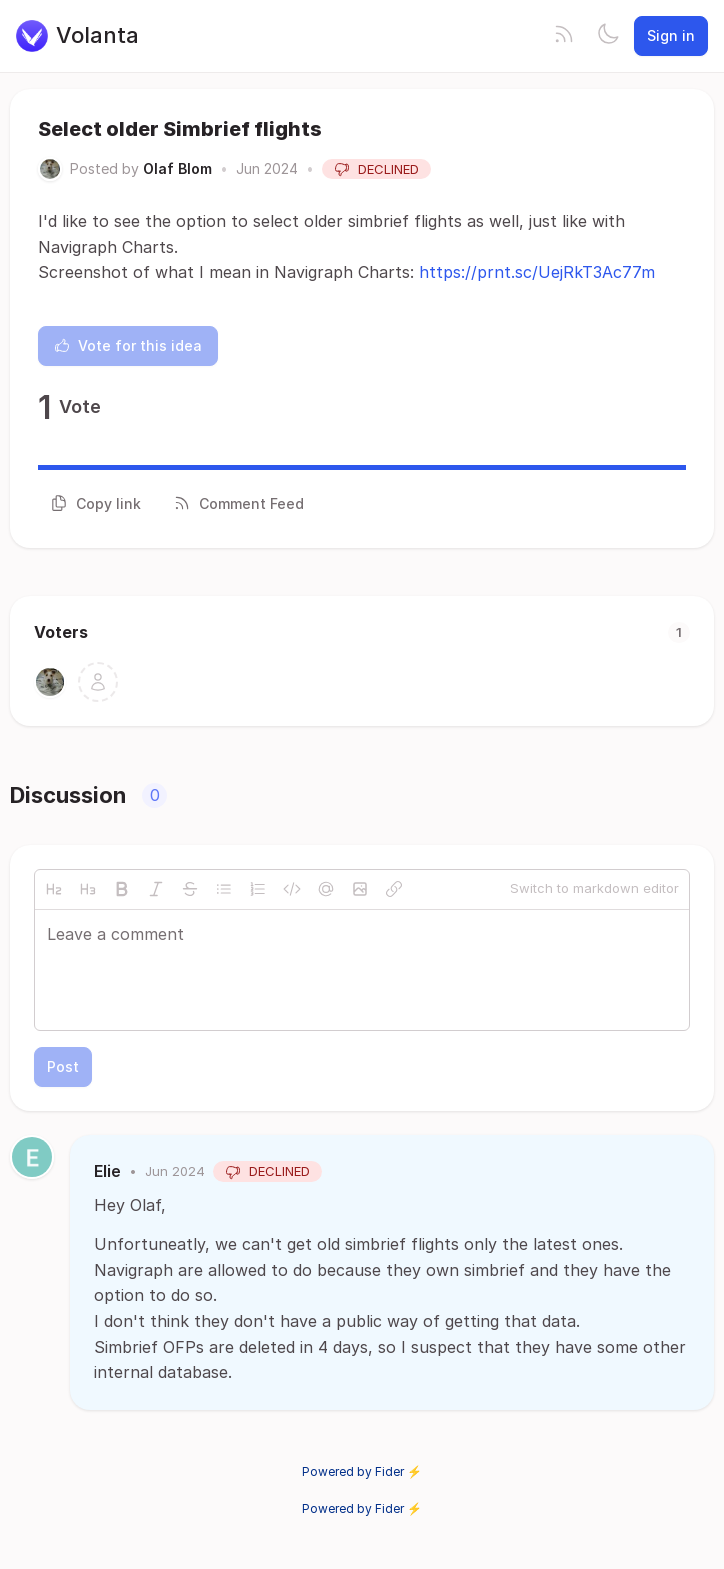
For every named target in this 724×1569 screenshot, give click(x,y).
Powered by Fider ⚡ (362, 1471)
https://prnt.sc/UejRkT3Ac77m (537, 272)
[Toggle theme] (608, 36)
